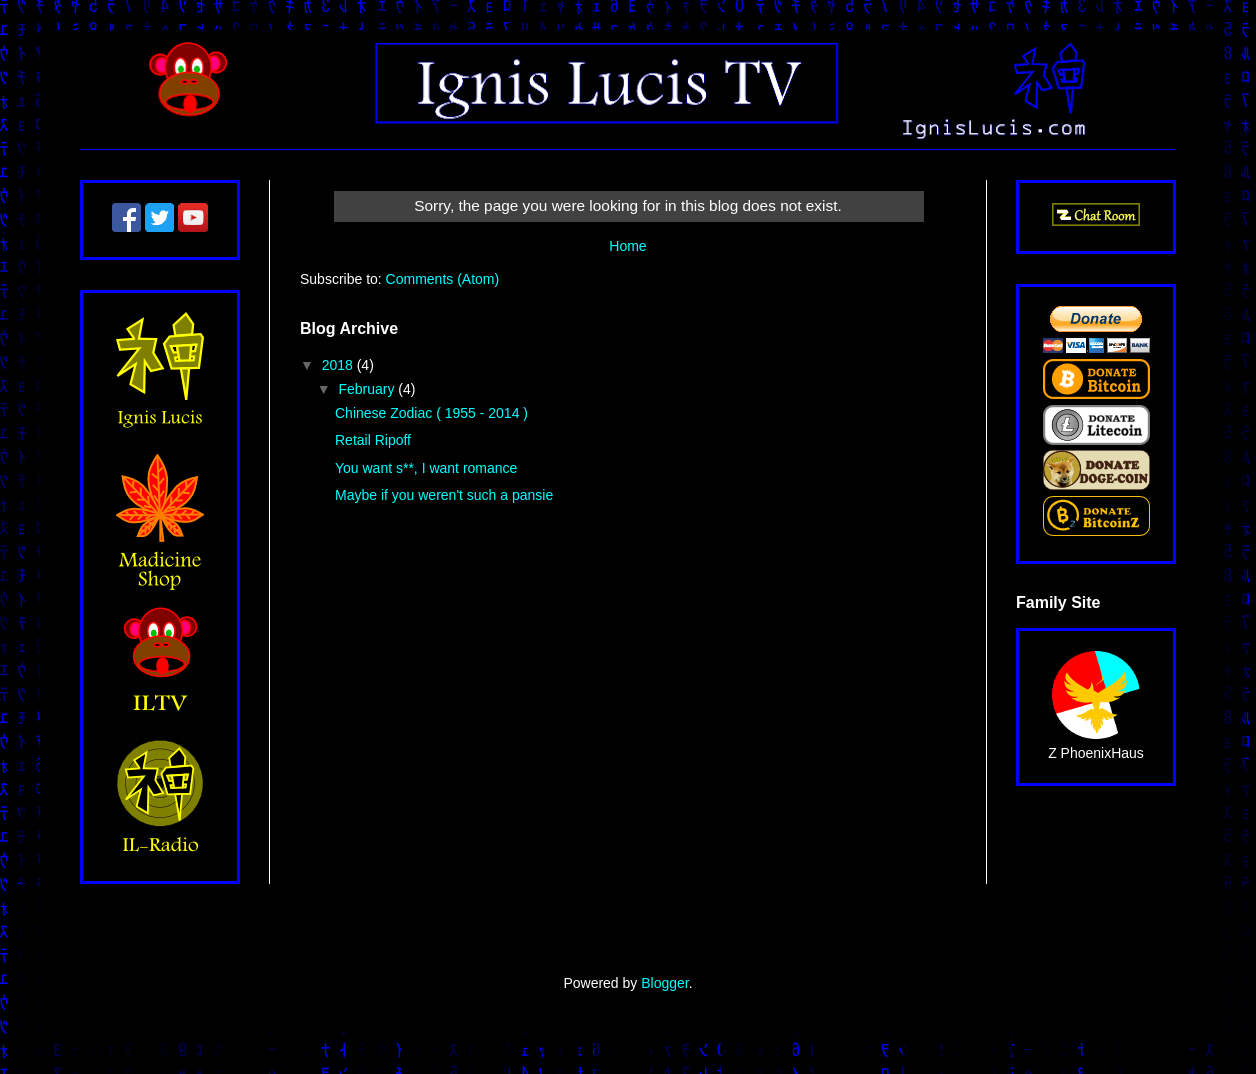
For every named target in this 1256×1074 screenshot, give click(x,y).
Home (627, 246)
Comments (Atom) (443, 279)
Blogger (664, 983)
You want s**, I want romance (426, 468)
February (368, 389)
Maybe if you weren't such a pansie (444, 495)
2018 (339, 365)
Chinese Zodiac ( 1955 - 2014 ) (431, 413)
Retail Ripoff (373, 440)
